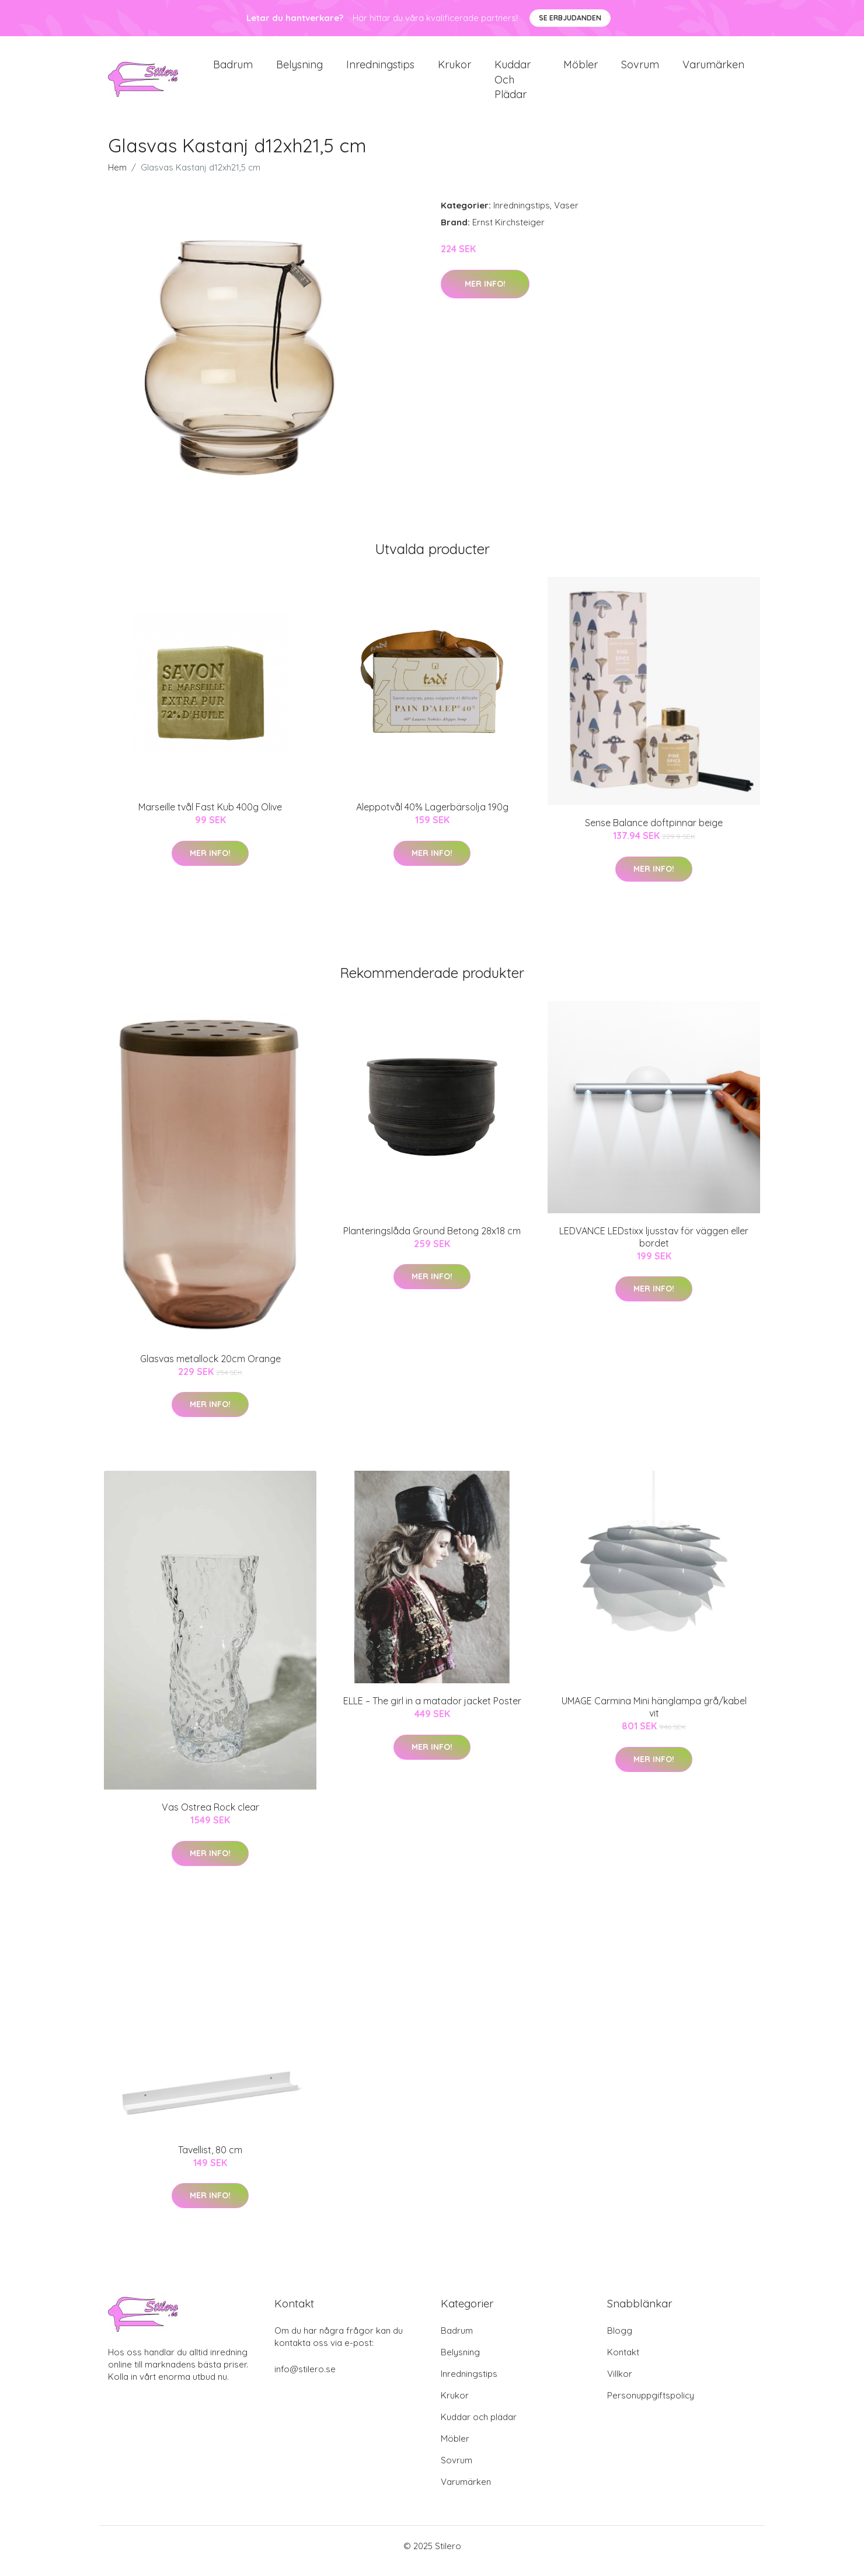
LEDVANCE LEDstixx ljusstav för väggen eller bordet (653, 1247)
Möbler (580, 69)
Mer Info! (485, 293)
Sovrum (640, 69)
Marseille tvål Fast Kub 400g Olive (210, 817)
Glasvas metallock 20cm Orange (210, 1368)
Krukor (454, 69)
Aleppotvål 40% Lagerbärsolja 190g (432, 817)
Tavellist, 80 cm (210, 2160)
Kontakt (623, 2362)
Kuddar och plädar (512, 84)
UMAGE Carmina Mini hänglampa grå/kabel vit (654, 1717)
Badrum (233, 69)
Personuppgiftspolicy (650, 2405)
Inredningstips (380, 69)
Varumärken (713, 69)
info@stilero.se (305, 2378)
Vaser (566, 215)
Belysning (299, 69)
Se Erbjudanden (570, 17)
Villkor (619, 2383)
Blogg (619, 2340)
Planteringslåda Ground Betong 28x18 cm (432, 1241)
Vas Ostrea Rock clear (210, 1817)
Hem (117, 177)
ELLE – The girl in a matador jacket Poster (432, 1711)
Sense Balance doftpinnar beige (654, 833)
